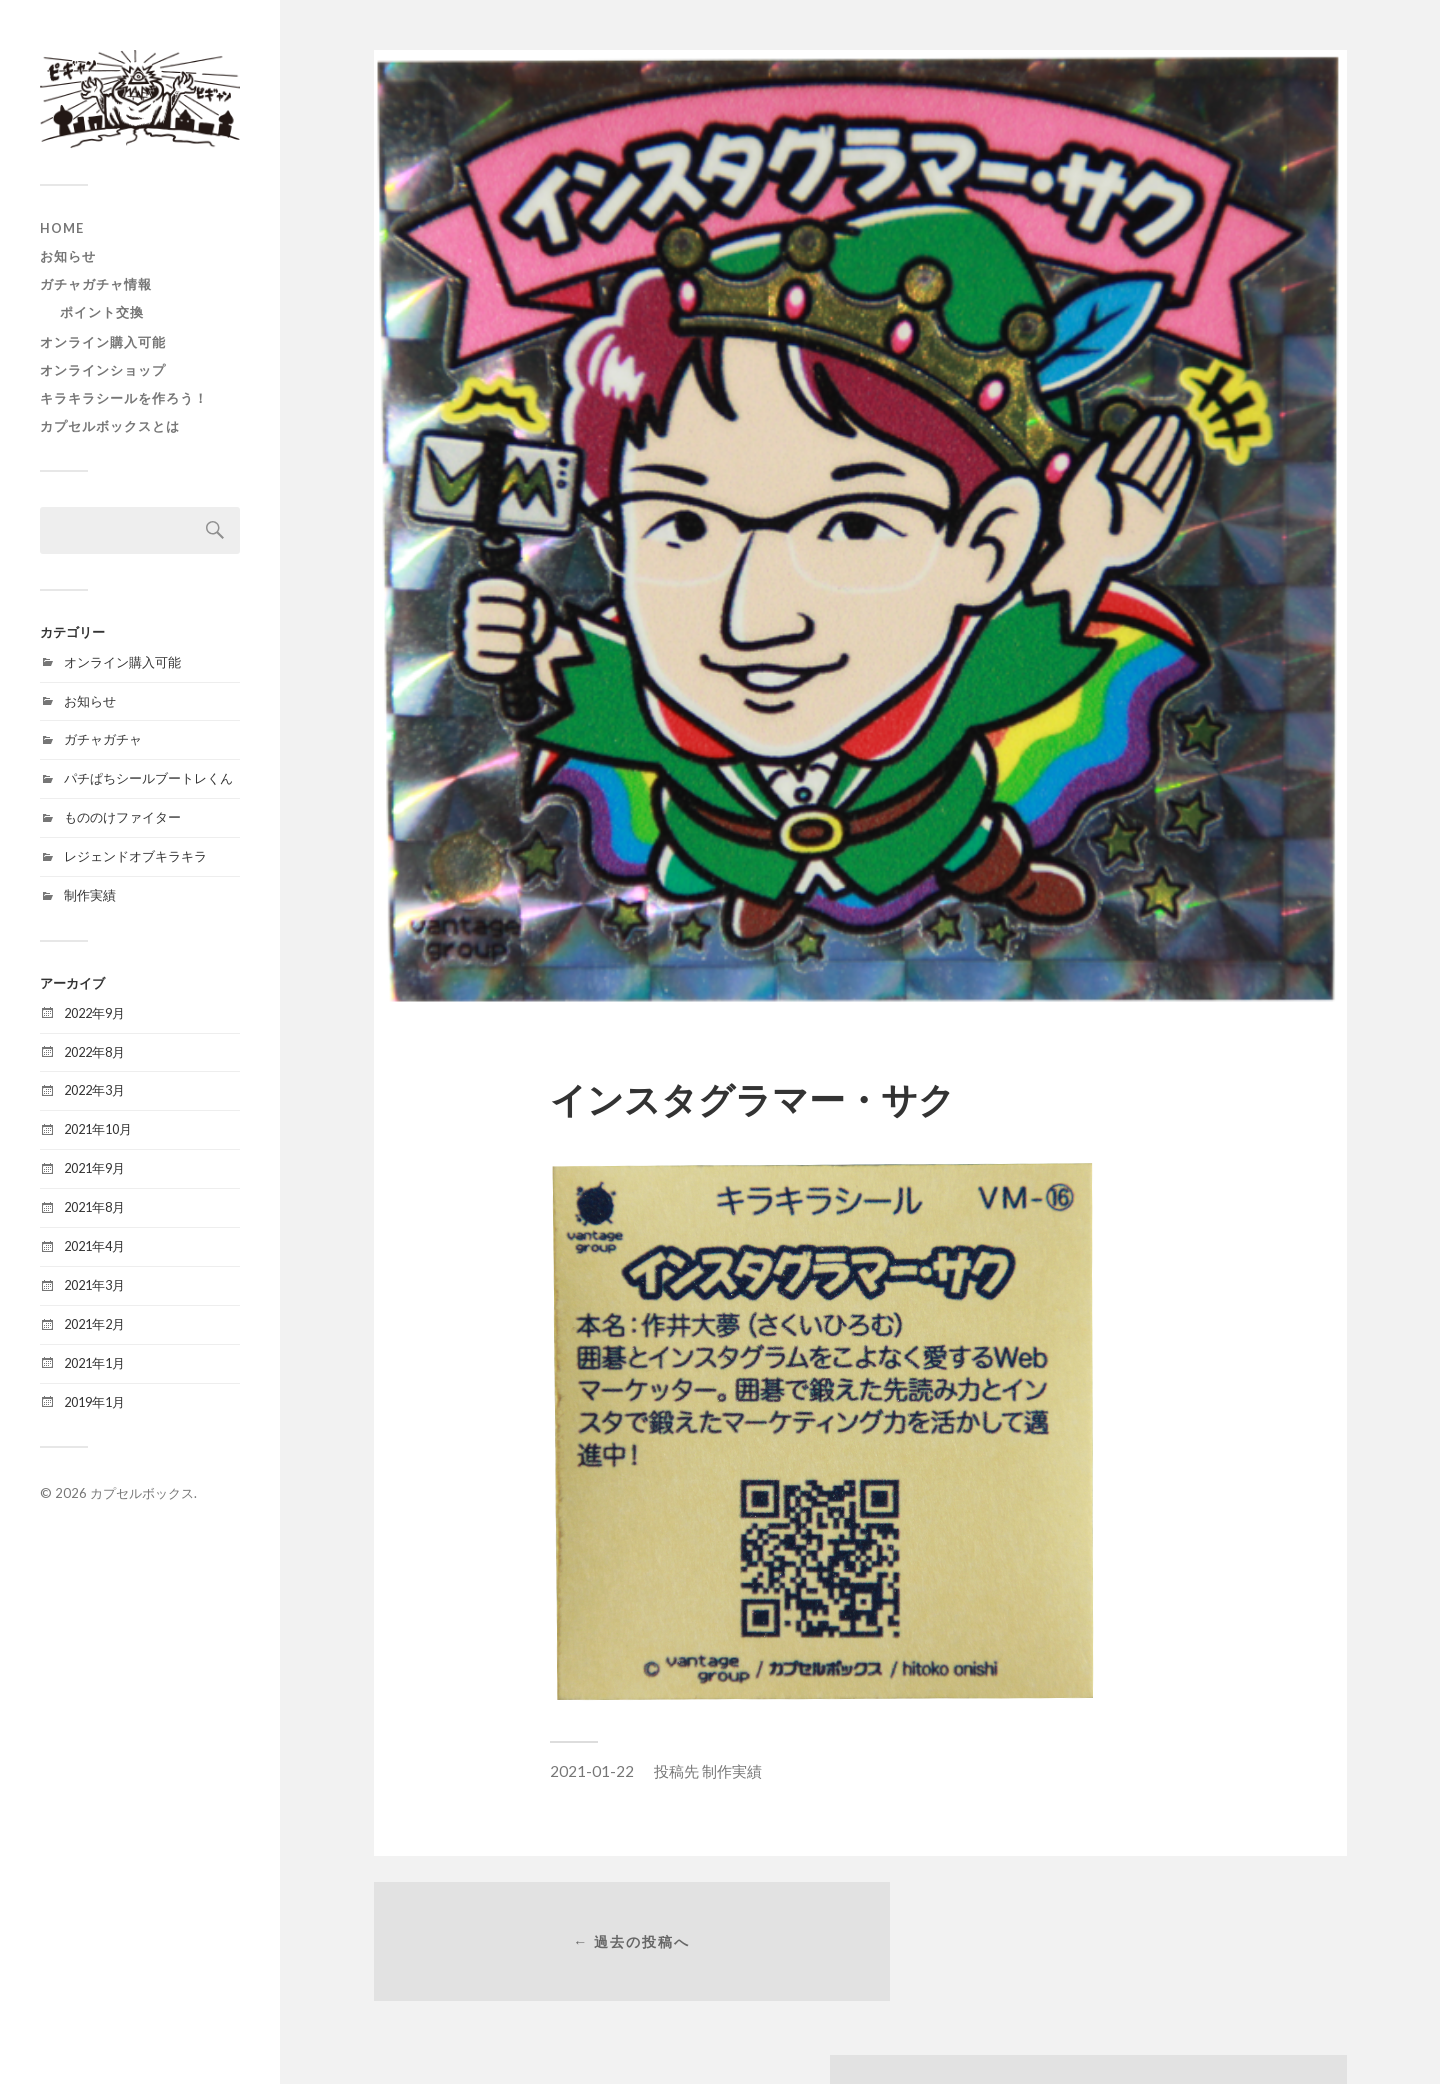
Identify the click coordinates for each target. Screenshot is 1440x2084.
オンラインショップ (103, 370)
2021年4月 (94, 1246)
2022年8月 (94, 1052)
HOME (62, 228)
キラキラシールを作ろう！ (124, 398)
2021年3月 (94, 1285)
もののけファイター (122, 817)
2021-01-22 (592, 1771)
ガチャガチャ (103, 739)
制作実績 (90, 895)
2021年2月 (94, 1324)
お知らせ (68, 256)
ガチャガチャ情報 (96, 284)
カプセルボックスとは (110, 426)
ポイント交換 (102, 312)
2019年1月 (94, 1402)
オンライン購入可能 (103, 342)
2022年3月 (94, 1090)
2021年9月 (94, 1168)
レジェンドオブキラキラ (135, 856)
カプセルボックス (142, 1493)
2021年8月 (94, 1207)
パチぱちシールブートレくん (148, 778)
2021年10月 (98, 1129)
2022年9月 (94, 1013)
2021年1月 (94, 1363)
